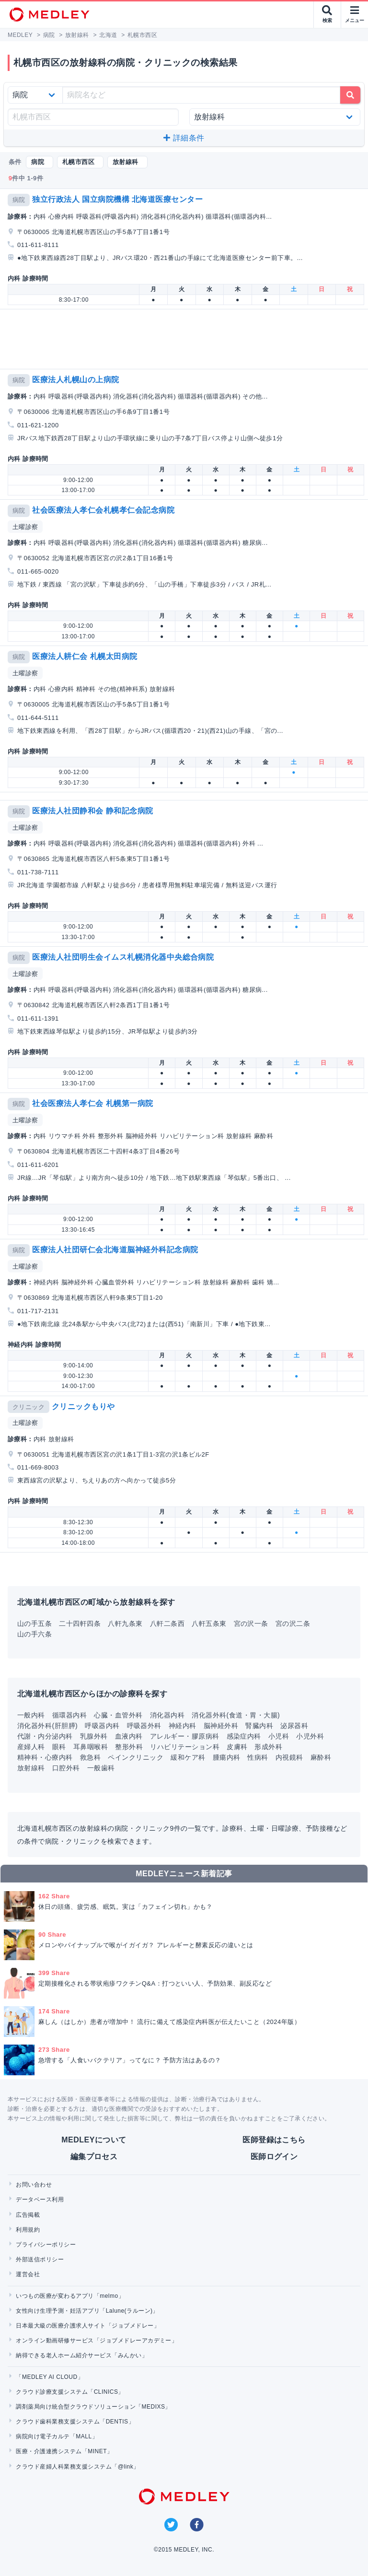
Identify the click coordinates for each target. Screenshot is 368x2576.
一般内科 (31, 1715)
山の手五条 (34, 1623)
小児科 (278, 1736)
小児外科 (310, 1736)
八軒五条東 (209, 1623)
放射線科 (31, 1768)
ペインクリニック (135, 1757)
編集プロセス (94, 2157)
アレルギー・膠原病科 (184, 1736)
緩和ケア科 (188, 1757)
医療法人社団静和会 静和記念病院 (92, 811)
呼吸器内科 (102, 1725)
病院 (18, 199)
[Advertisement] (186, 339)
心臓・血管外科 (118, 1715)
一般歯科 (101, 1768)
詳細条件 (183, 138)
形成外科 (268, 1747)
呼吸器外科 (144, 1725)
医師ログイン (274, 2157)
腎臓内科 (259, 1725)
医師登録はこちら (274, 2140)
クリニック (28, 1407)
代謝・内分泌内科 (45, 1736)
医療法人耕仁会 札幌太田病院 (84, 656)
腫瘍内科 (227, 1757)
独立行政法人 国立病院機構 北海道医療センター (117, 199)
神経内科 (182, 1725)
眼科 (59, 1747)
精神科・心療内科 (45, 1757)
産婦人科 (31, 1747)
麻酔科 (320, 1757)
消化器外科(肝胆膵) (47, 1725)
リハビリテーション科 (184, 1747)
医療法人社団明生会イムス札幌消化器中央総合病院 (123, 957)
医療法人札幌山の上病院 (75, 380)
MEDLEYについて (93, 2140)
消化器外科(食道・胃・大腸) (236, 1715)
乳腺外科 (94, 1736)
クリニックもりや (83, 1406)
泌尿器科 (294, 1725)
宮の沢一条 (251, 1623)
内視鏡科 (289, 1757)
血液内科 (129, 1736)
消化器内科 (167, 1715)
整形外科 (129, 1747)
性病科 (257, 1757)
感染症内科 (244, 1736)
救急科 (90, 1757)
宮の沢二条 (293, 1623)
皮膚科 (237, 1747)
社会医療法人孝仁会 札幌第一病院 (92, 1103)
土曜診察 (25, 526)
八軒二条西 (167, 1623)
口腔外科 (66, 1768)
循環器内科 (69, 1715)
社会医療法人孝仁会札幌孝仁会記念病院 (103, 510)
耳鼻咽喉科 (90, 1747)
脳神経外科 (221, 1725)
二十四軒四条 (80, 1623)
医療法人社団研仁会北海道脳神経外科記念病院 (115, 1250)
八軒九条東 (125, 1623)
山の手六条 (34, 1634)
